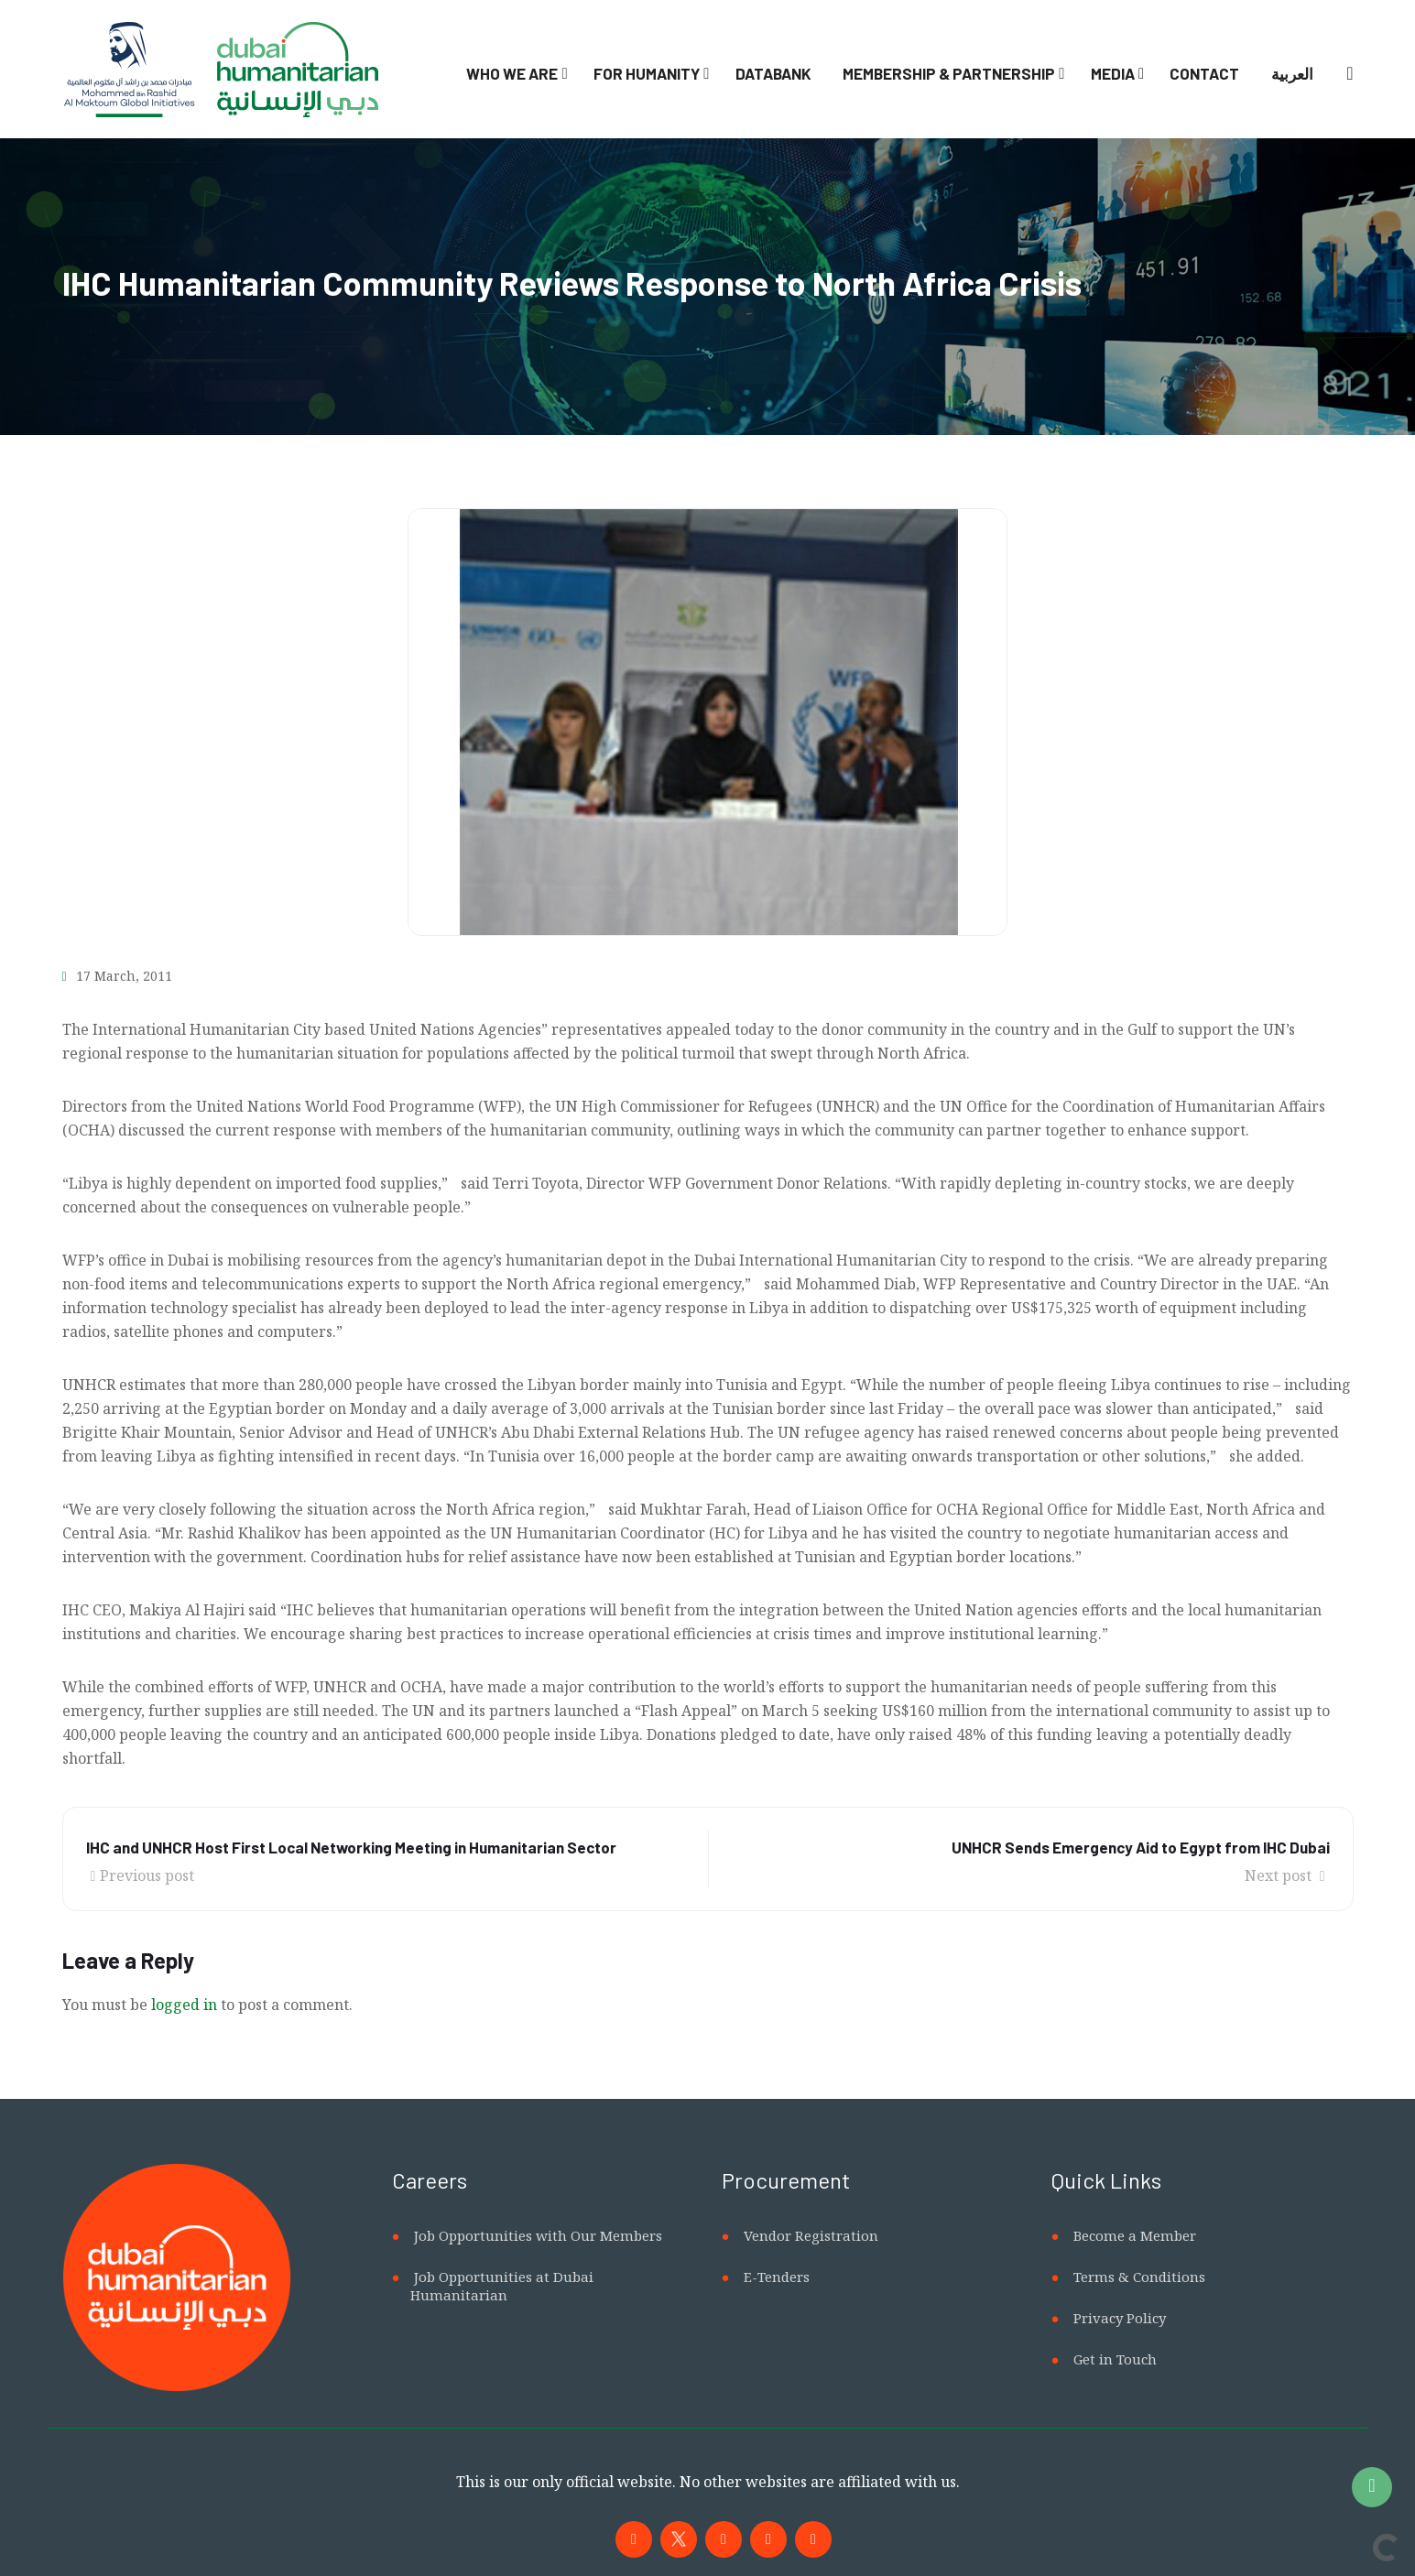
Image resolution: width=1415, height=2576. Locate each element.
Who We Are (512, 73)
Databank (773, 73)
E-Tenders (777, 2276)
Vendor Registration (811, 2235)
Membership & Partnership (949, 73)
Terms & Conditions (1139, 2276)
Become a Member (1134, 2235)
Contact (1204, 73)
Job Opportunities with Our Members (538, 2235)
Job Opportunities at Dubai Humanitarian (501, 2285)
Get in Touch (1115, 2359)
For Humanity (646, 73)
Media (1113, 73)
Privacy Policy (1119, 2318)
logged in (184, 2004)
